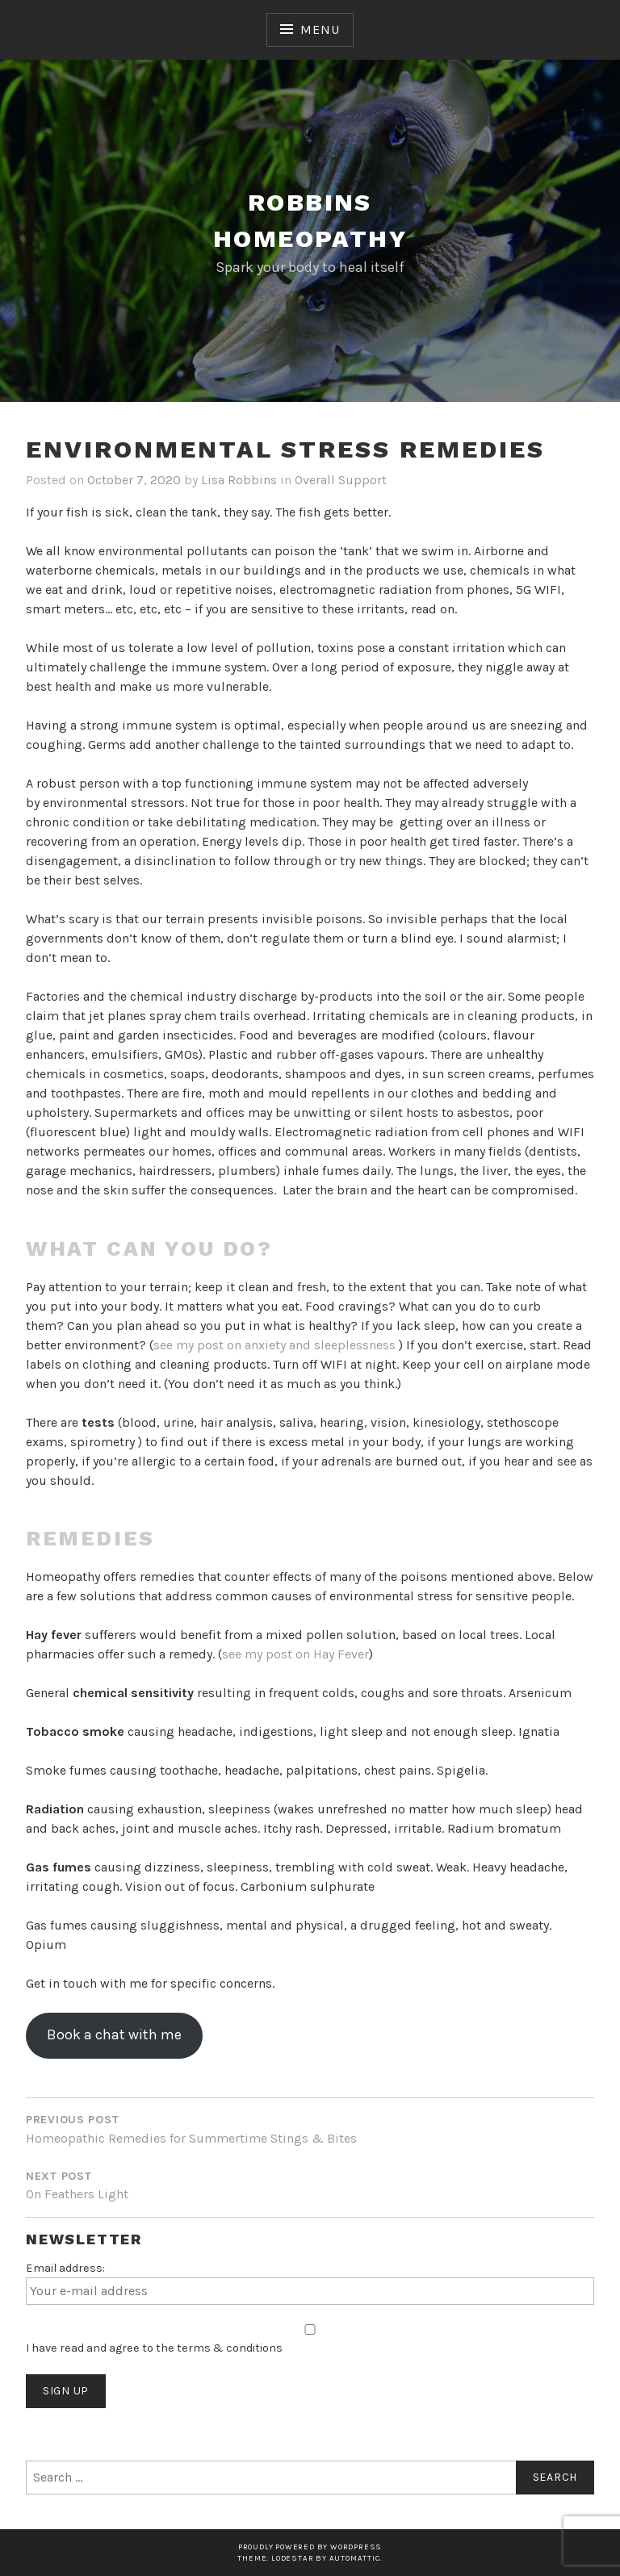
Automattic (354, 2557)
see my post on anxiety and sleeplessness (276, 1345)
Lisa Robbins (239, 479)
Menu (319, 29)
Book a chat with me (114, 2034)
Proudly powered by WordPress (310, 2546)
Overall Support (341, 479)
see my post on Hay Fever (295, 1654)
